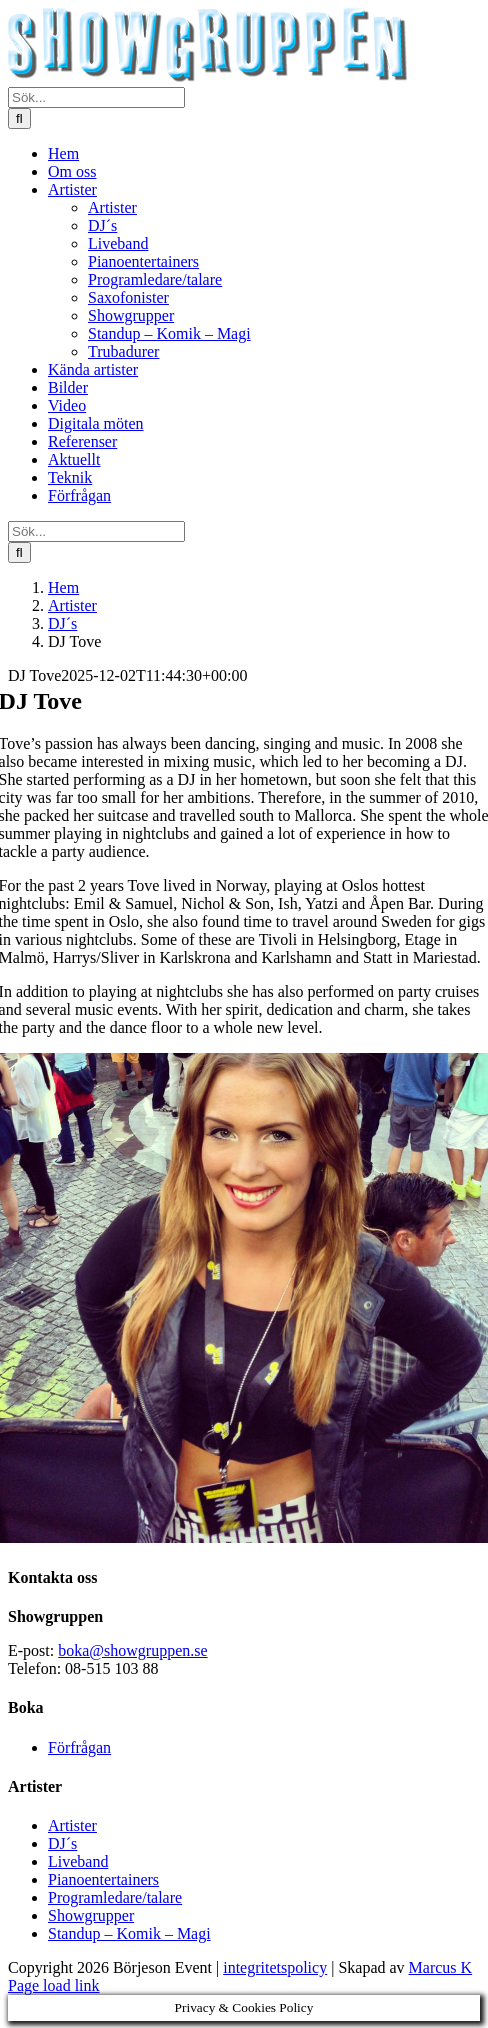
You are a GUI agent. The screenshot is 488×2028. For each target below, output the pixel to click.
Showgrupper (91, 1915)
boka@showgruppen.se (132, 1650)
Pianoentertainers (103, 1879)
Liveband (78, 1861)
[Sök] (19, 118)
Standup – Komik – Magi (129, 1933)
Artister (72, 1825)
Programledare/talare (115, 1897)
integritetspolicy (275, 1967)
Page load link (54, 1985)
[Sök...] (96, 97)
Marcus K (441, 1967)
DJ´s (62, 1843)
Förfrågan (79, 1747)
